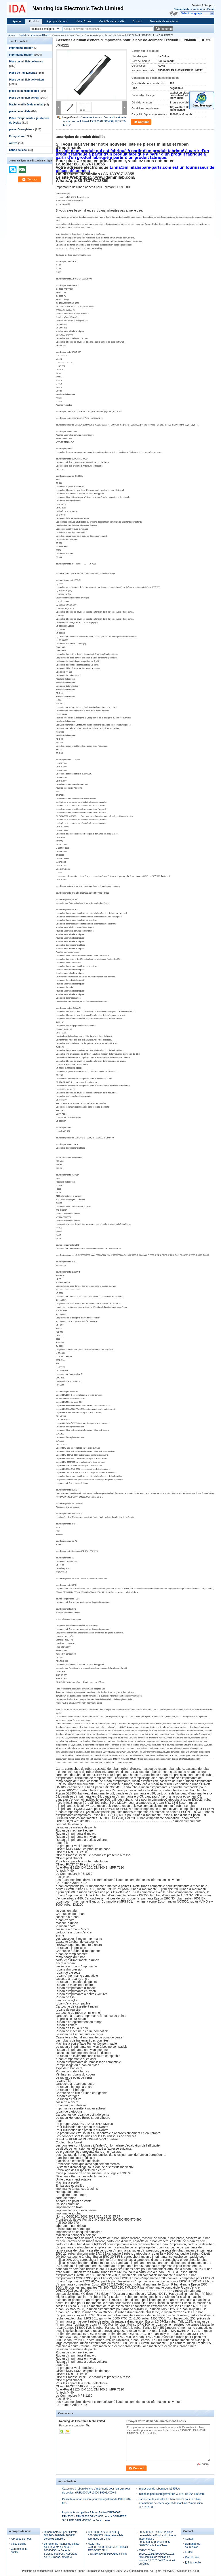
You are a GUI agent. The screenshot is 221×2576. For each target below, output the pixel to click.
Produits (34, 21)
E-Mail (188, 2552)
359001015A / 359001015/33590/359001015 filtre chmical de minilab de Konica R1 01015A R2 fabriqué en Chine (157, 2557)
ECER (195, 2570)
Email (210, 9)
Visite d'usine (83, 21)
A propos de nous (57, 21)
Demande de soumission (189, 9)
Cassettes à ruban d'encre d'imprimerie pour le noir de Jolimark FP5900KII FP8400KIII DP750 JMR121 (94, 121)
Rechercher (166, 28)
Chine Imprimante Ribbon (70, 2570)
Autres (13, 143)
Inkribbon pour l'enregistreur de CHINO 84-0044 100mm (171, 2493)
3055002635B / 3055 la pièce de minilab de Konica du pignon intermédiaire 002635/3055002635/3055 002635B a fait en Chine (157, 2539)
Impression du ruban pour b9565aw (159, 2488)
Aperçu (16, 21)
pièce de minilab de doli (24, 90)
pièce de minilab (19, 111)
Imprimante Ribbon (39, 35)
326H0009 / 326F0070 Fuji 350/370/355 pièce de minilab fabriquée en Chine (105, 2535)
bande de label (18, 150)
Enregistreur (17, 136)
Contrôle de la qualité (111, 21)
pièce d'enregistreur (21, 129)
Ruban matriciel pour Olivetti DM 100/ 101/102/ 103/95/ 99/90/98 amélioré (60, 2535)
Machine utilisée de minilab (26, 104)
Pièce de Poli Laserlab (23, 72)
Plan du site (192, 2557)
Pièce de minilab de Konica (26, 61)
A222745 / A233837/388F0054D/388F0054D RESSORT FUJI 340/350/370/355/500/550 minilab (108, 2548)
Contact (137, 21)
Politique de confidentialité (37, 2570)
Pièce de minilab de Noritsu (26, 79)
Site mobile (193, 2562)
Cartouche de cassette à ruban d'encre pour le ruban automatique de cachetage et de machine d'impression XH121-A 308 (171, 2503)
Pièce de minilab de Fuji (24, 97)
